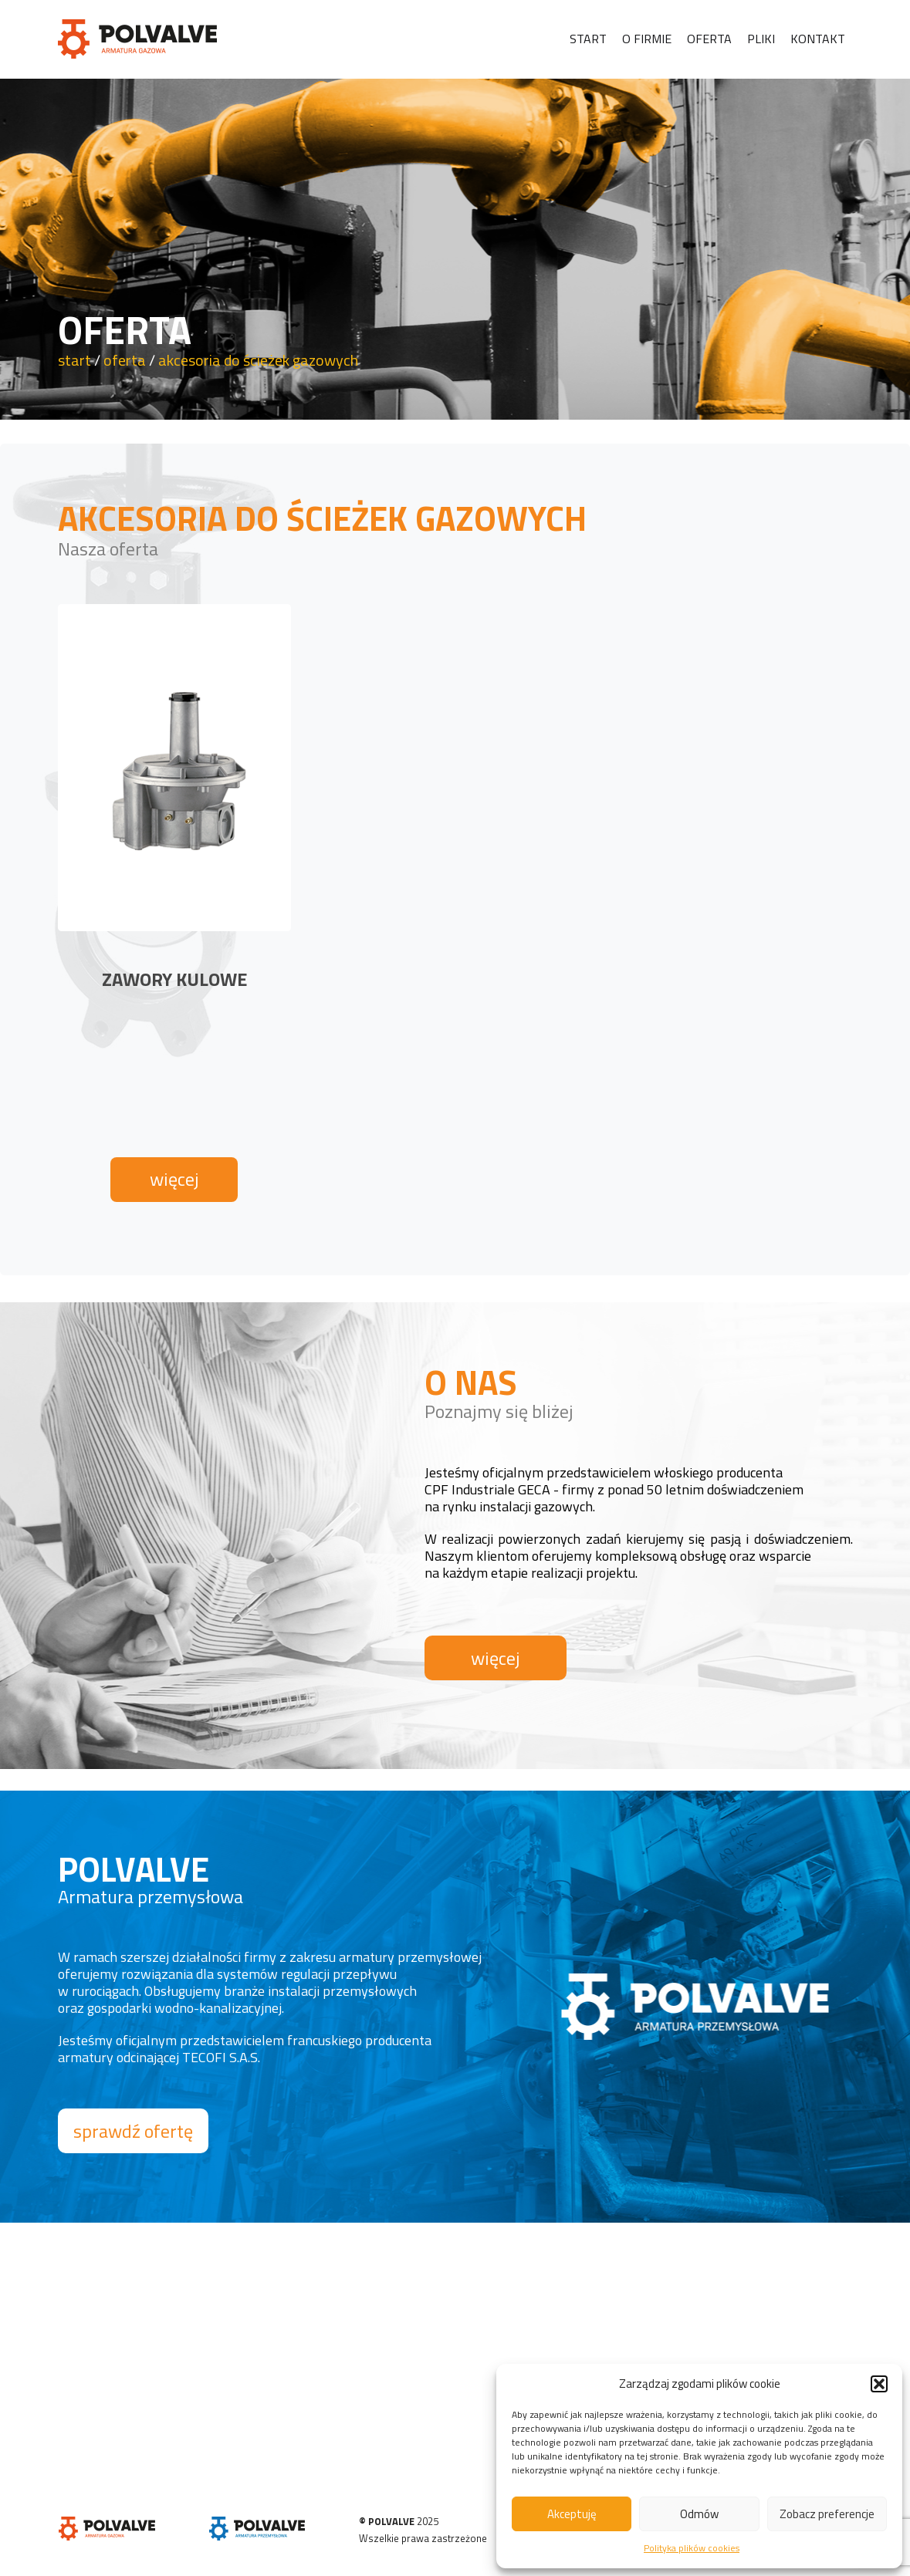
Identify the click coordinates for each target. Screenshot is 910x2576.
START (72, 2354)
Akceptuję (572, 2514)
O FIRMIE (77, 2381)
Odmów (699, 2514)
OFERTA (75, 2407)
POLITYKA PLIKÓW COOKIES (272, 2407)
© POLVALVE (386, 2521)
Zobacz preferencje (827, 2514)
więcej (174, 1179)
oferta (124, 360)
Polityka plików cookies (691, 2548)
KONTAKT (232, 2381)
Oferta (709, 38)
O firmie (647, 38)
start (74, 360)
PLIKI (222, 2354)
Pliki (761, 38)
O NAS (471, 1382)
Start (588, 38)
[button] (879, 2384)
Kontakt (817, 38)
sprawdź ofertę (133, 2131)
